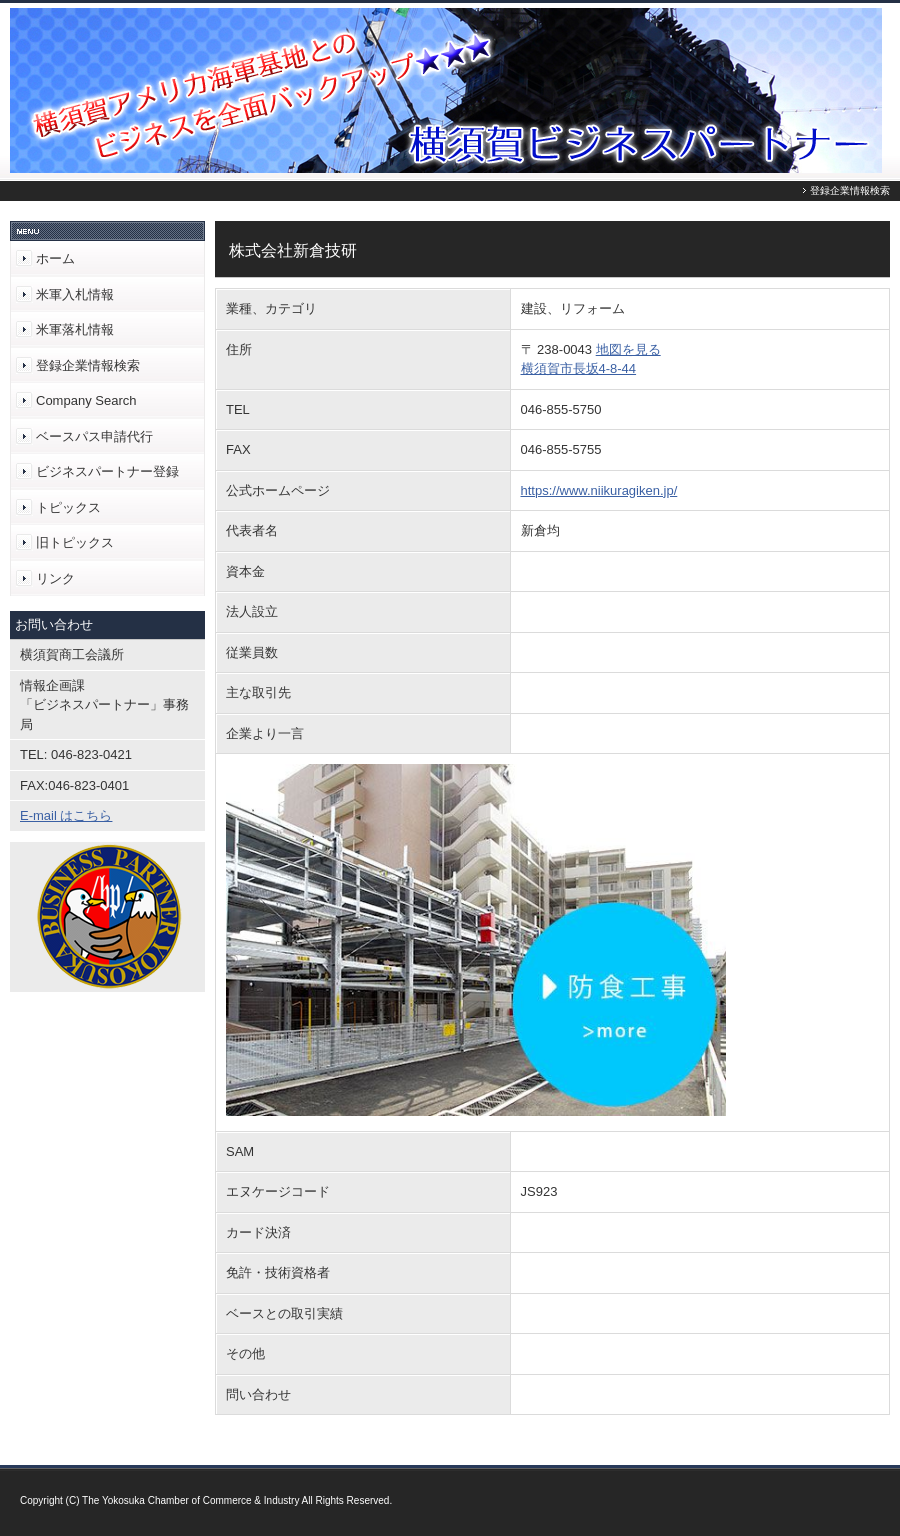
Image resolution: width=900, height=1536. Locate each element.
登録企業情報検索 (88, 365)
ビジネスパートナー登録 (107, 471)
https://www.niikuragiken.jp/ (599, 490)
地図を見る (628, 349)
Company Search (86, 400)
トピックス (68, 507)
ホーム (55, 258)
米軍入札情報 (75, 294)
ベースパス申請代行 (94, 436)
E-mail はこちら (66, 815)
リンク (55, 578)
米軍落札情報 (75, 329)
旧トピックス (75, 542)
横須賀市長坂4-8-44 (579, 368)
